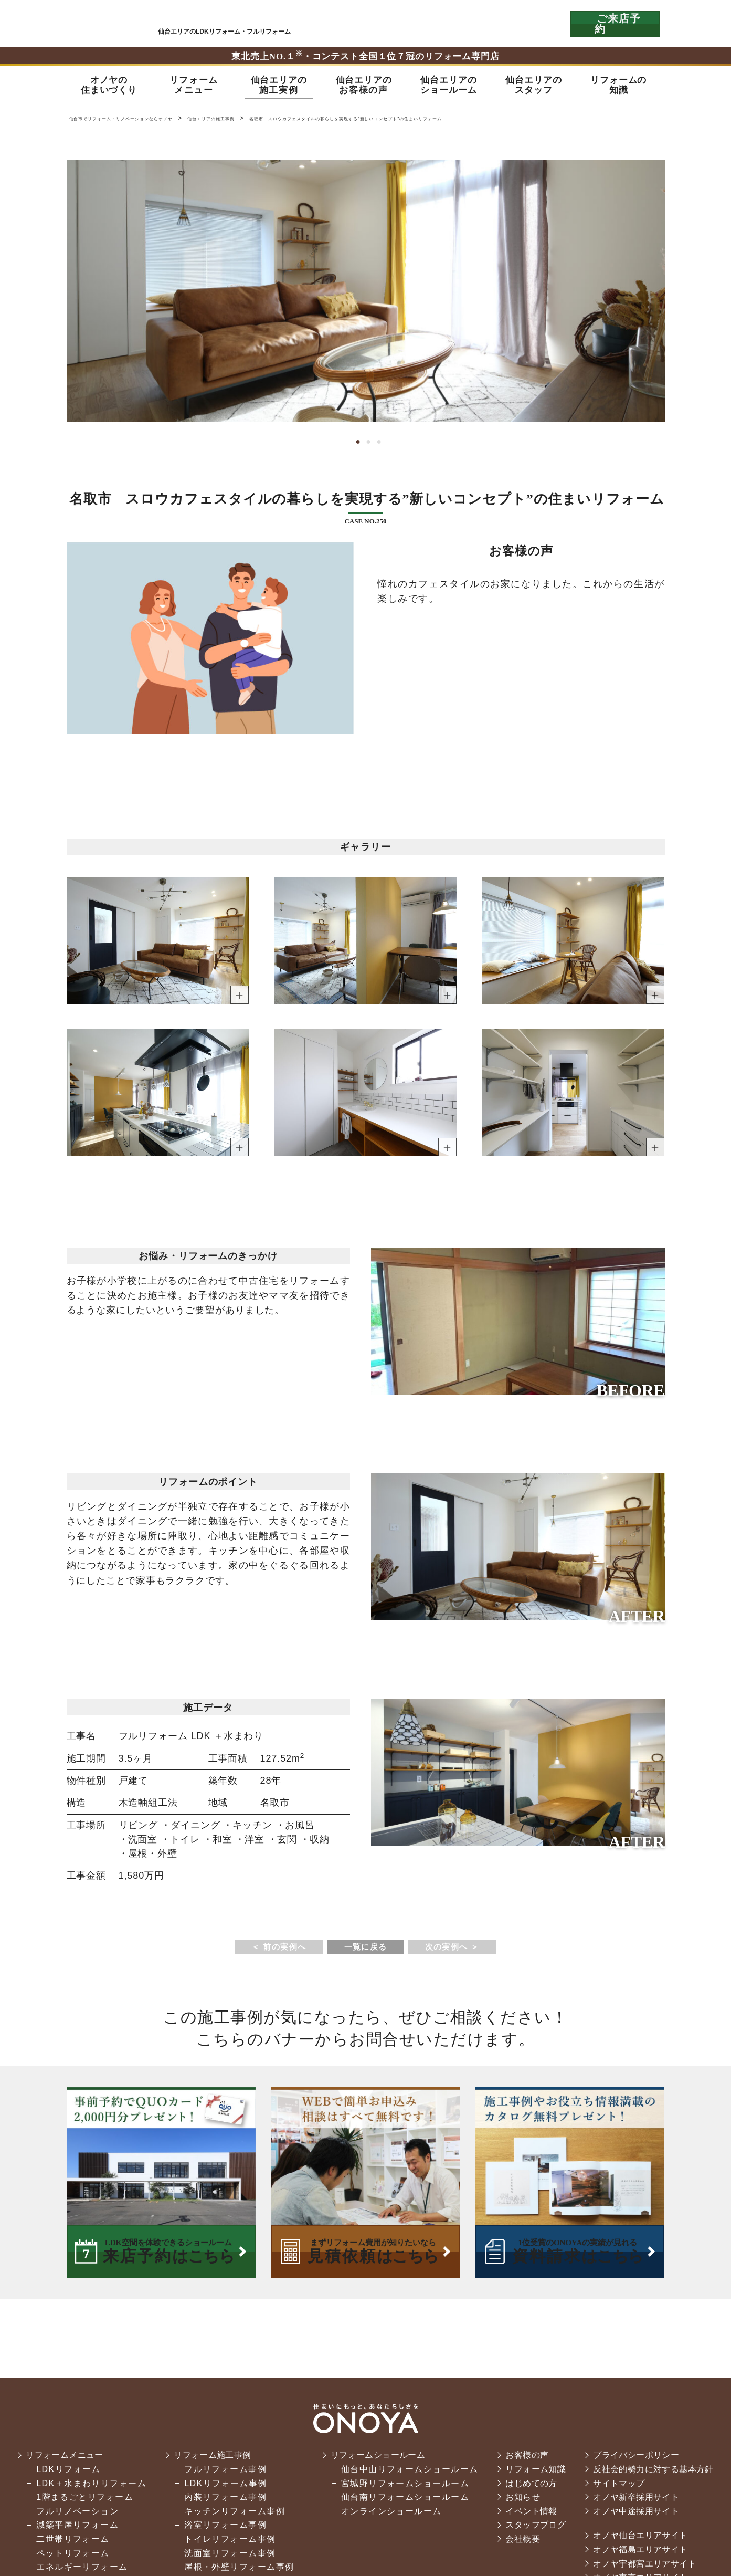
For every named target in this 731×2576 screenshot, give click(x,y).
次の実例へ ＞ (457, 1949)
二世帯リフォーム (67, 2542)
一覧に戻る (365, 1949)
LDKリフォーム (62, 2472)
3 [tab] (376, 444)
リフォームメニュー (61, 2458)
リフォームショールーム (375, 2458)
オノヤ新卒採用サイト (637, 2500)
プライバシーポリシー (637, 2458)
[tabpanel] (366, 294)
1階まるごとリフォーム (79, 2500)
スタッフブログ (532, 2528)
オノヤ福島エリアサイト (641, 2553)
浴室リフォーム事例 (219, 2528)
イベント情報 (527, 2514)
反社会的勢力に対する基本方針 (655, 2472)
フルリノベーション (71, 2514)
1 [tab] (355, 444)
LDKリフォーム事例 (219, 2486)
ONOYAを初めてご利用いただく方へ (417, 24)
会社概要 (518, 2542)
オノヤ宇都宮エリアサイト (646, 2566)
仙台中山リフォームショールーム (404, 2472)
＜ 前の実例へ (274, 1949)
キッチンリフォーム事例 (228, 2514)
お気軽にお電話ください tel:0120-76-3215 (514, 24)
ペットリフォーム (67, 2556)
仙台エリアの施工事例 (274, 120)
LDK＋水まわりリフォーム (85, 2486)
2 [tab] (365, 444)
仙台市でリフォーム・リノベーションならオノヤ (147, 120)
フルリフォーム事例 (219, 2472)
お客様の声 (522, 2458)
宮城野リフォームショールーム (399, 2486)
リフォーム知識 (532, 2472)
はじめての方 (527, 2486)
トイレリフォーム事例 (224, 2542)
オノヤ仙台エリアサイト (641, 2539)
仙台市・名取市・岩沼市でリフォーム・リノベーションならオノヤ (104, 23)
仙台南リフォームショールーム (399, 2500)
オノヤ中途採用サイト (637, 2514)
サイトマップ (619, 2486)
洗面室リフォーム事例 (224, 2556)
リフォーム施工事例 (209, 2458)
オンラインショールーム (385, 2514)
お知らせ (518, 2500)
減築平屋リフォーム (71, 2528)
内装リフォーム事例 (219, 2500)
